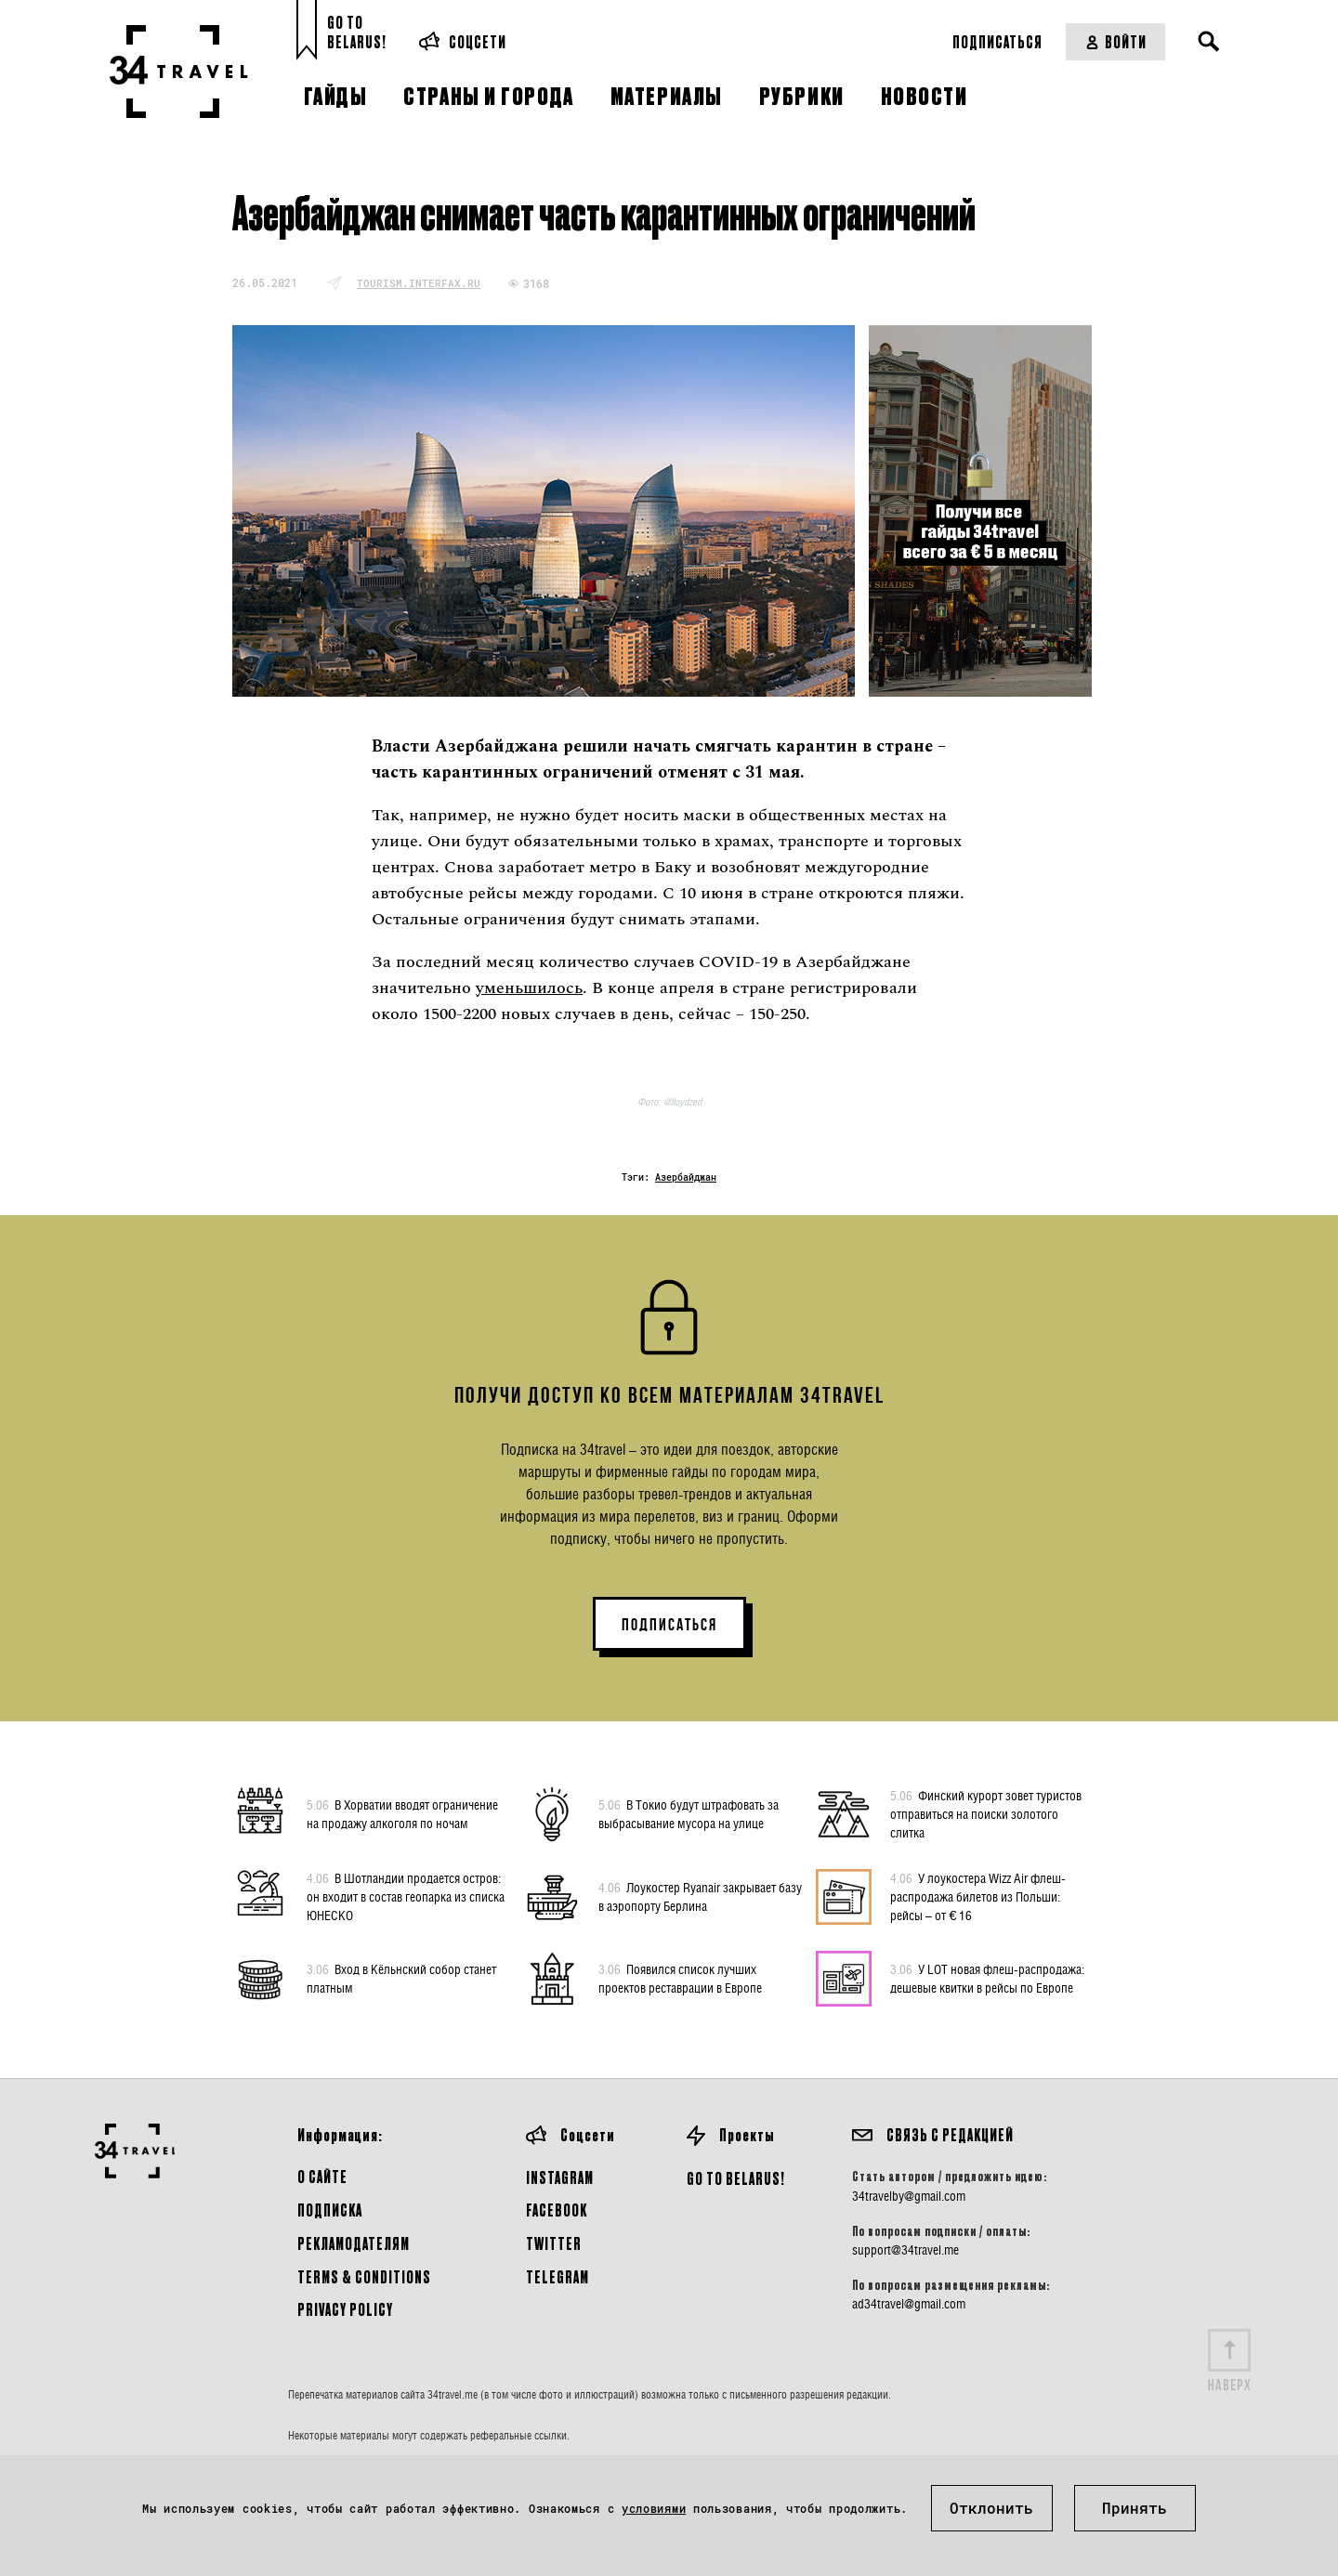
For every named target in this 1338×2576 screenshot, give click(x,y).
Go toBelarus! (357, 32)
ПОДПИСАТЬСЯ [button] (669, 1624)
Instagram (560, 2177)
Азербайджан (685, 1177)
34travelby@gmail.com (908, 2196)
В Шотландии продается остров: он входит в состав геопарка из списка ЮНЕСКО (406, 1896)
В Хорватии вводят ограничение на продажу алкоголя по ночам (402, 1813)
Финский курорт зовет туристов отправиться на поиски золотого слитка (986, 1813)
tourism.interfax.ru (418, 283)
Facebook (556, 2209)
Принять (1134, 2507)
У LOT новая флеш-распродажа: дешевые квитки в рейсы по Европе (987, 1977)
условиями (654, 2508)
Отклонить (991, 2507)
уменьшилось (529, 987)
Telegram (557, 2276)
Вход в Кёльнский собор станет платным (401, 1977)
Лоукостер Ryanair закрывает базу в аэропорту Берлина (700, 1896)
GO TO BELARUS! (736, 2178)
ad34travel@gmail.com (908, 2303)
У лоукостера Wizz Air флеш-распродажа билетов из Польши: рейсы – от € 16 (978, 1896)
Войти (1115, 41)
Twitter (554, 2243)
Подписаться (997, 41)
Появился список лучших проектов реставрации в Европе (680, 1977)
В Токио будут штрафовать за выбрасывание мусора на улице (688, 1813)
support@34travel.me (905, 2250)
